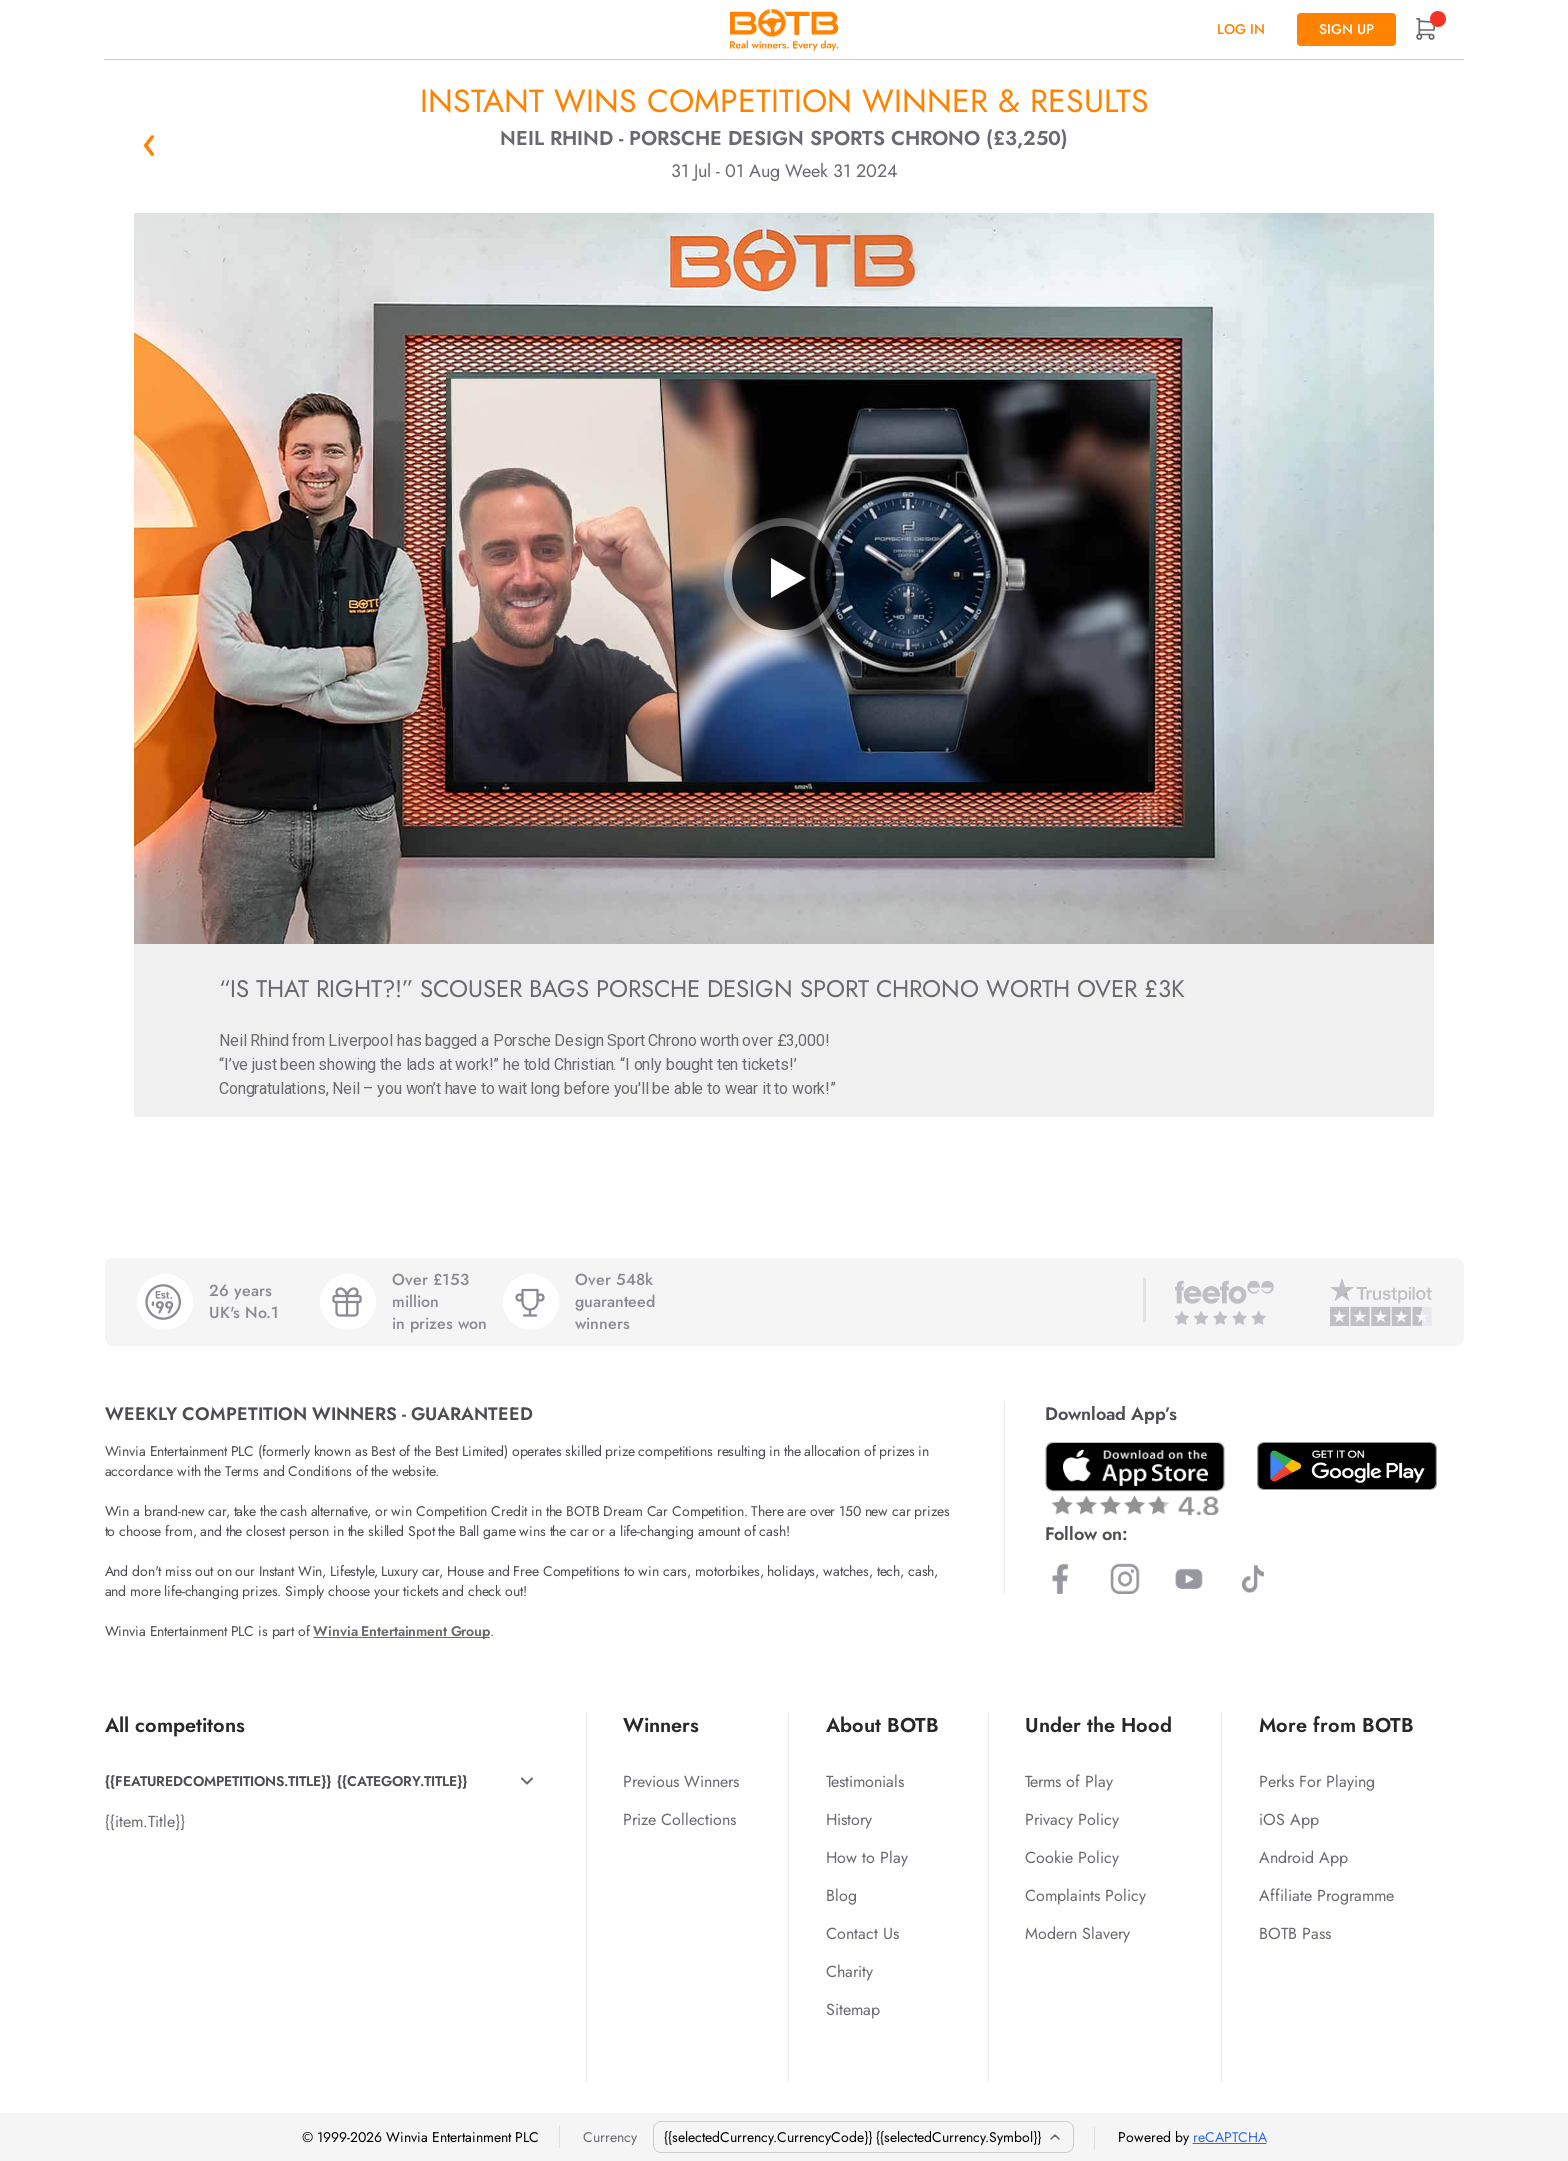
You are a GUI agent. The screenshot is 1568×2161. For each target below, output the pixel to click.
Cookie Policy (1072, 1857)
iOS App (1289, 1819)
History (849, 1819)
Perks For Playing (1317, 1781)
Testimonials (865, 1781)
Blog (841, 1895)
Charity (849, 1971)
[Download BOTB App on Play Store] (1347, 1466)
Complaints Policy (1085, 1895)
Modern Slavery (1077, 1933)
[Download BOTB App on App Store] (1135, 1478)
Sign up (1346, 29)
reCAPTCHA (1230, 2137)
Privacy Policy (1072, 1819)
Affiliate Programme (1326, 1895)
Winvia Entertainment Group (401, 1631)
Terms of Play (1069, 1781)
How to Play (867, 1857)
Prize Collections (679, 1819)
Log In (1241, 29)
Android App (1303, 1857)
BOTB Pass (1295, 1933)
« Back (149, 145)
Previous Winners (681, 1781)
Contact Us (862, 1933)
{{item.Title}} (145, 1821)
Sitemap (853, 2009)
